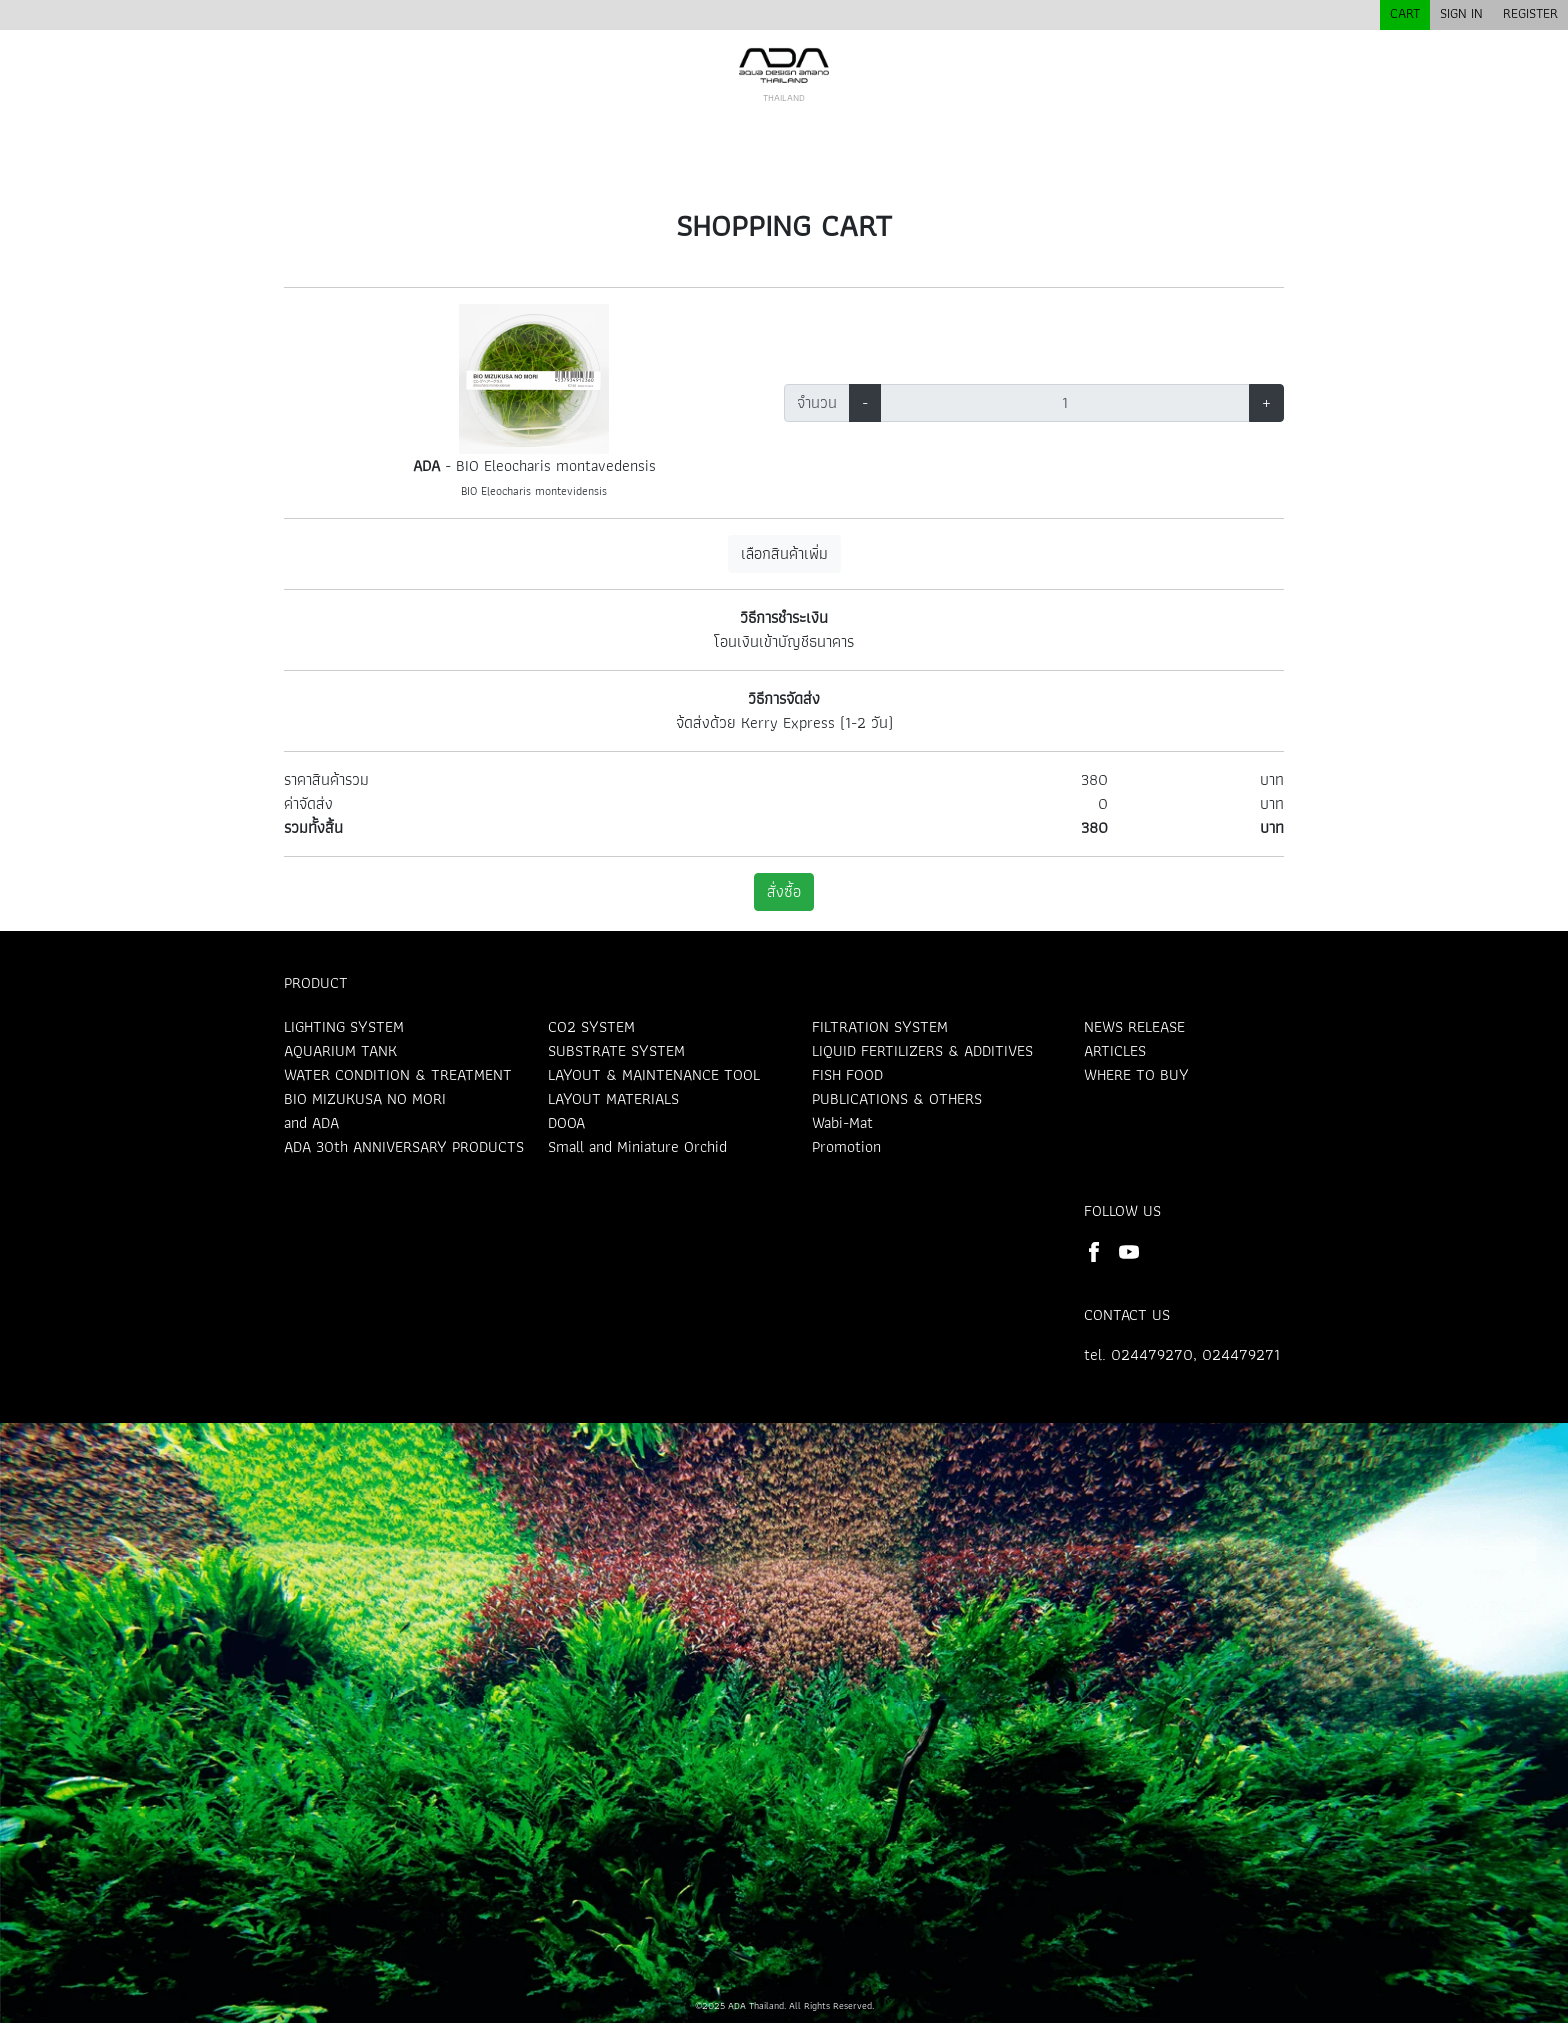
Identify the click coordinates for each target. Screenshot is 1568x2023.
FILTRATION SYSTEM (880, 1026)
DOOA (566, 1122)
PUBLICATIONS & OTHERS (897, 1098)
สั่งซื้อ (784, 891)
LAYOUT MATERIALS (613, 1098)
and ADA (311, 1122)
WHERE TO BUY (1136, 1074)
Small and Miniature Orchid (637, 1146)
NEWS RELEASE (1134, 1026)
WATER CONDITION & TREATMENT (398, 1074)
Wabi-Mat (842, 1122)
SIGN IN (1461, 13)
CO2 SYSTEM (591, 1026)
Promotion (846, 1146)
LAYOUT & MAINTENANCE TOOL (654, 1074)
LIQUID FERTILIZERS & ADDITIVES (922, 1050)
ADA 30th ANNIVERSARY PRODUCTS (404, 1146)
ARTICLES (1115, 1050)
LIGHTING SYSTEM (344, 1026)
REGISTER (1530, 13)
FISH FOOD (847, 1074)
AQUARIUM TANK (340, 1050)
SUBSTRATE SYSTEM (616, 1050)
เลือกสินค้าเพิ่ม (784, 553)
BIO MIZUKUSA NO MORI (365, 1098)
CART (1405, 13)
